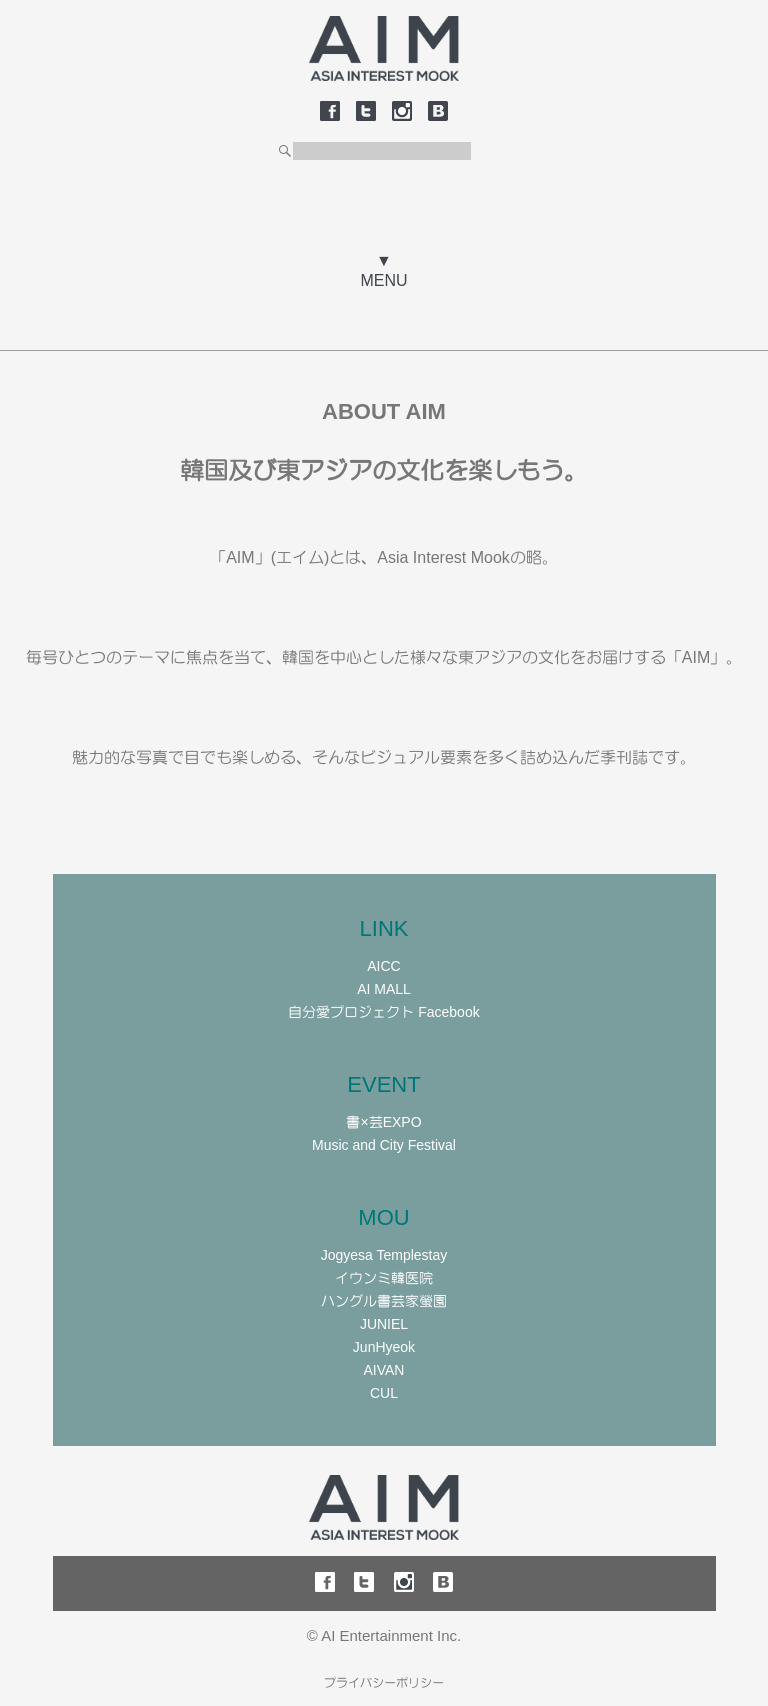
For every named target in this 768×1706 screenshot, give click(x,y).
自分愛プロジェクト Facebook (383, 1012)
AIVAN (384, 1370)
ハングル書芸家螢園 (384, 1301)
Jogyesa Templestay (384, 1255)
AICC (383, 966)
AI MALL (384, 989)
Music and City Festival (384, 1145)
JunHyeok (384, 1347)
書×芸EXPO (383, 1122)
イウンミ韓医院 (384, 1278)
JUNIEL (384, 1324)
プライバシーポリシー (384, 1683)
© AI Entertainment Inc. (384, 1635)
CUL (384, 1393)
